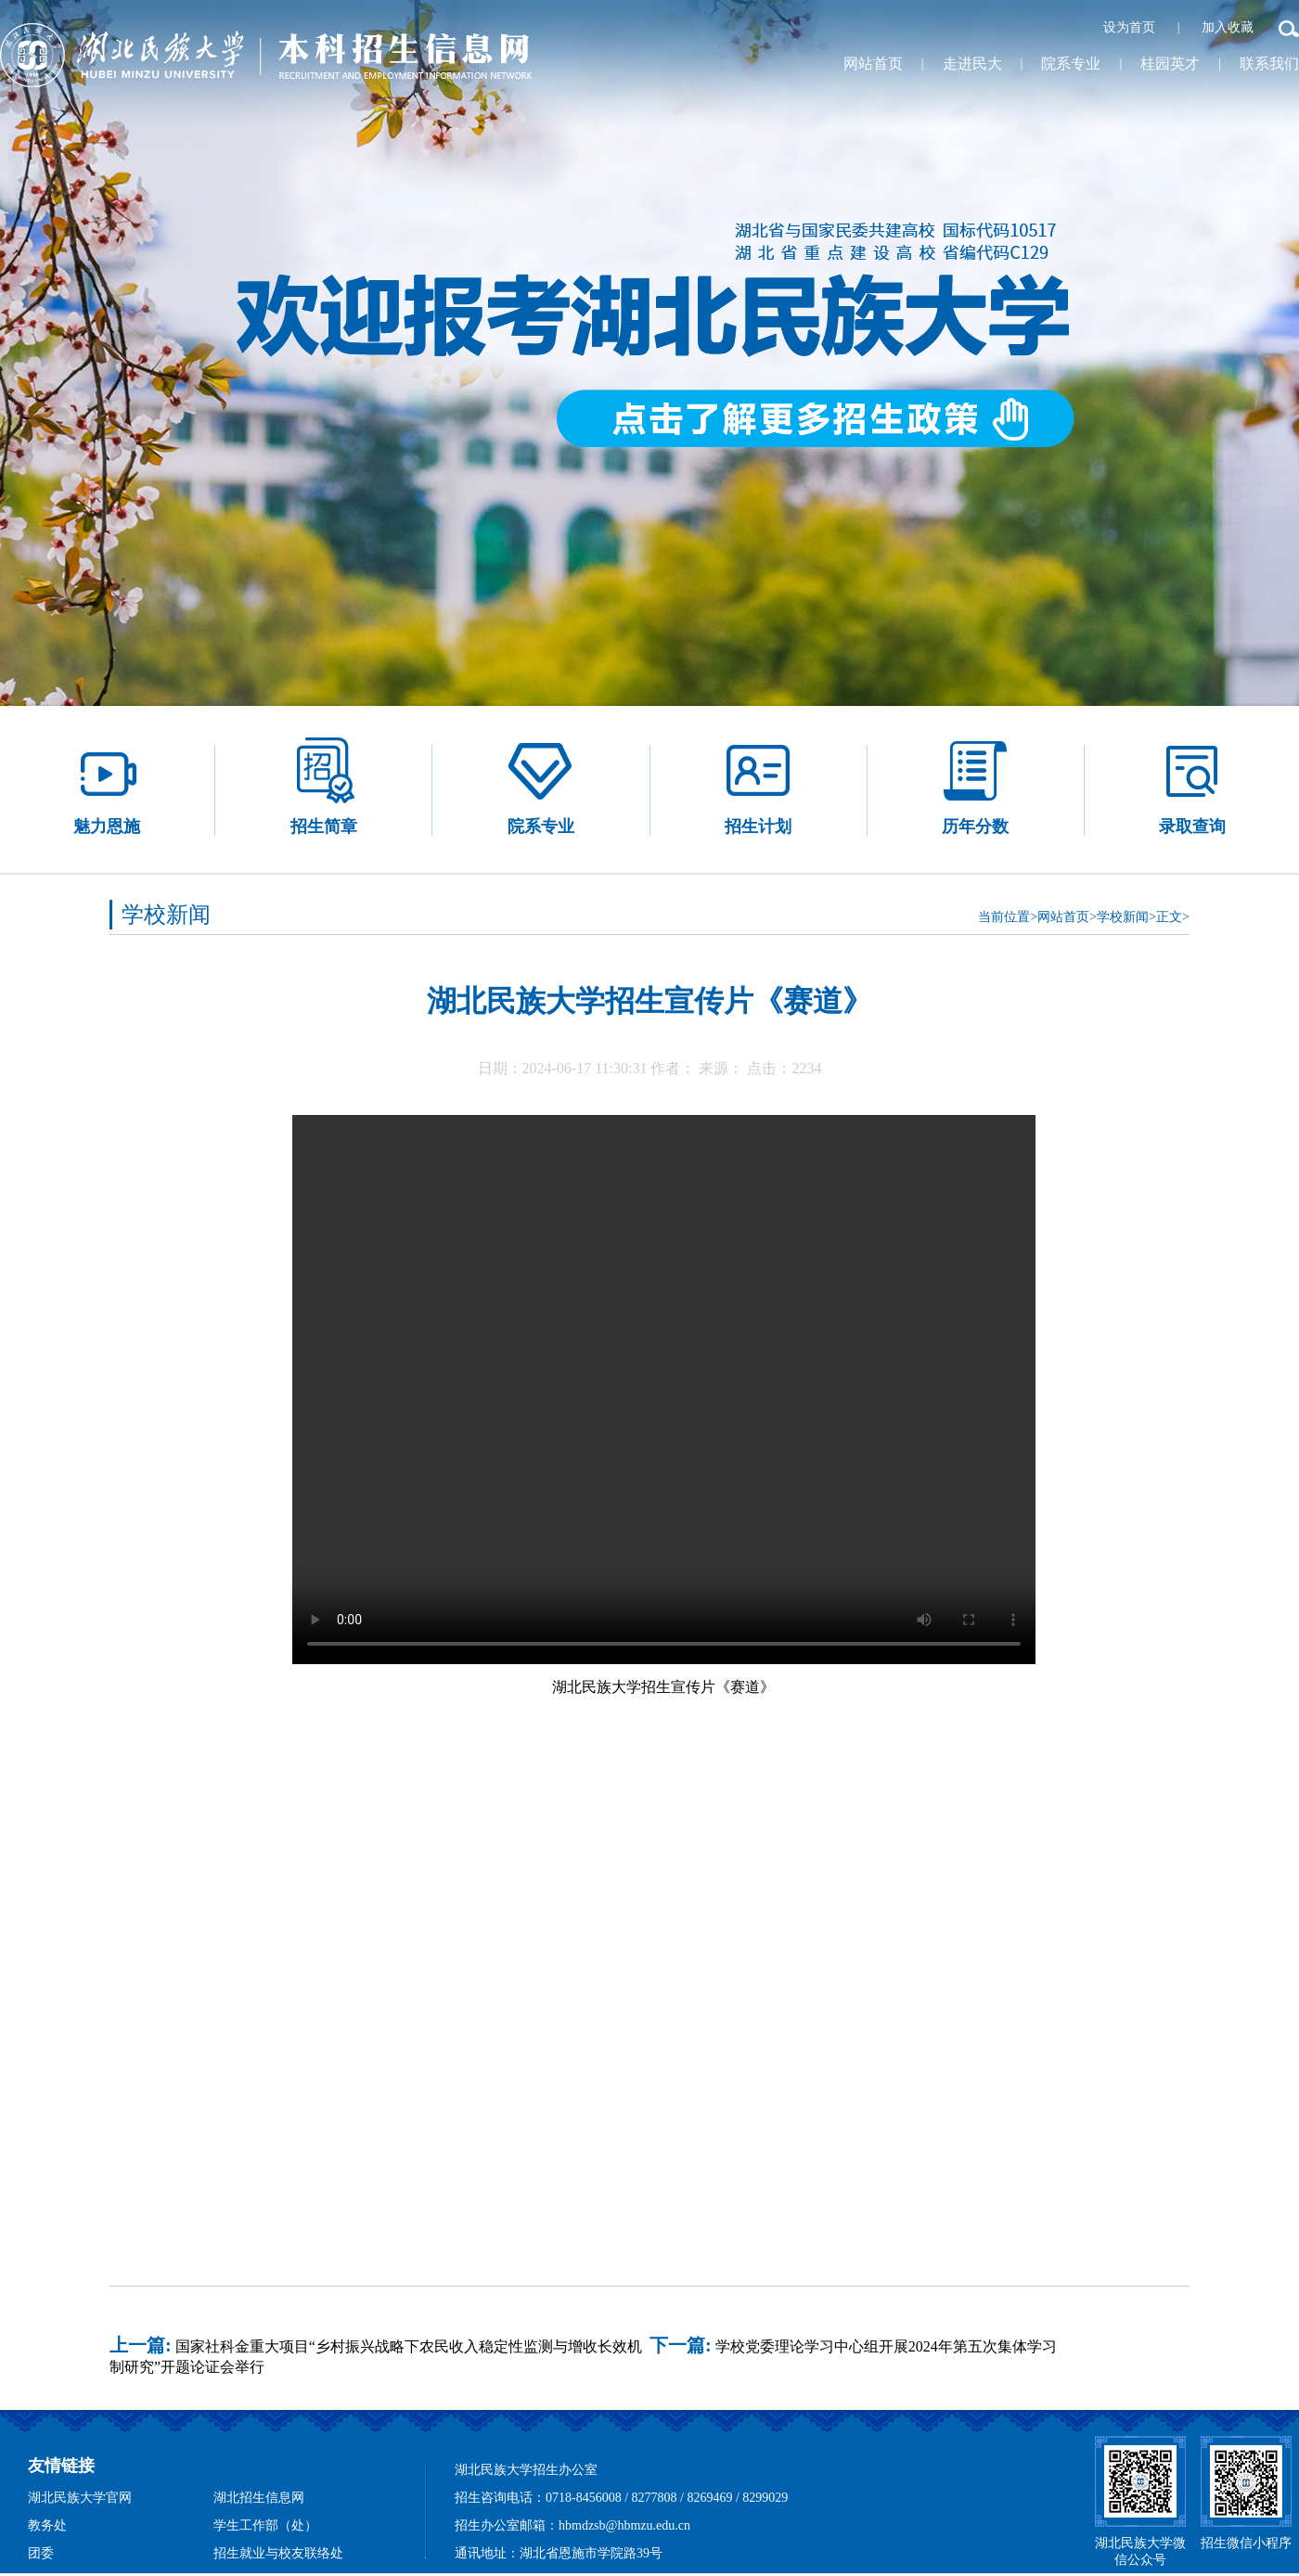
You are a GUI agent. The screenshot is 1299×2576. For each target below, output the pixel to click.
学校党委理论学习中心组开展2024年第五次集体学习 (886, 2346)
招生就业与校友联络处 (278, 2553)
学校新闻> (1126, 917)
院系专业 (1070, 63)
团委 (41, 2553)
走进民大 (972, 63)
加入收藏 (1229, 27)
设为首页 (1131, 27)
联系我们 (1269, 63)
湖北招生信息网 (258, 2498)
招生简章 (324, 785)
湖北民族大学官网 (80, 2498)
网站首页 (873, 63)
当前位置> (1007, 917)
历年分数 (975, 785)
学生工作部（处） (265, 2525)
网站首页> (1067, 917)
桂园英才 (1170, 63)
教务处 (47, 2525)
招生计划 (758, 785)
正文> (1173, 917)
